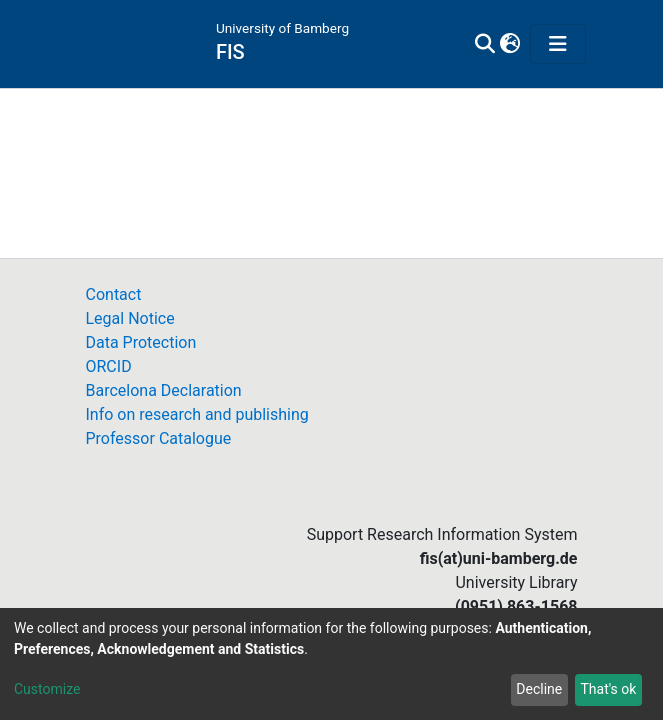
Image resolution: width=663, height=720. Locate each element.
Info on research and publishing (197, 414)
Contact (114, 294)
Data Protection (141, 342)
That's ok (608, 689)
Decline (539, 689)
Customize (47, 689)
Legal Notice (130, 318)
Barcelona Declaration (164, 390)
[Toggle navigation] (558, 44)
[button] (509, 44)
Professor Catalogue (159, 438)
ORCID (109, 366)
